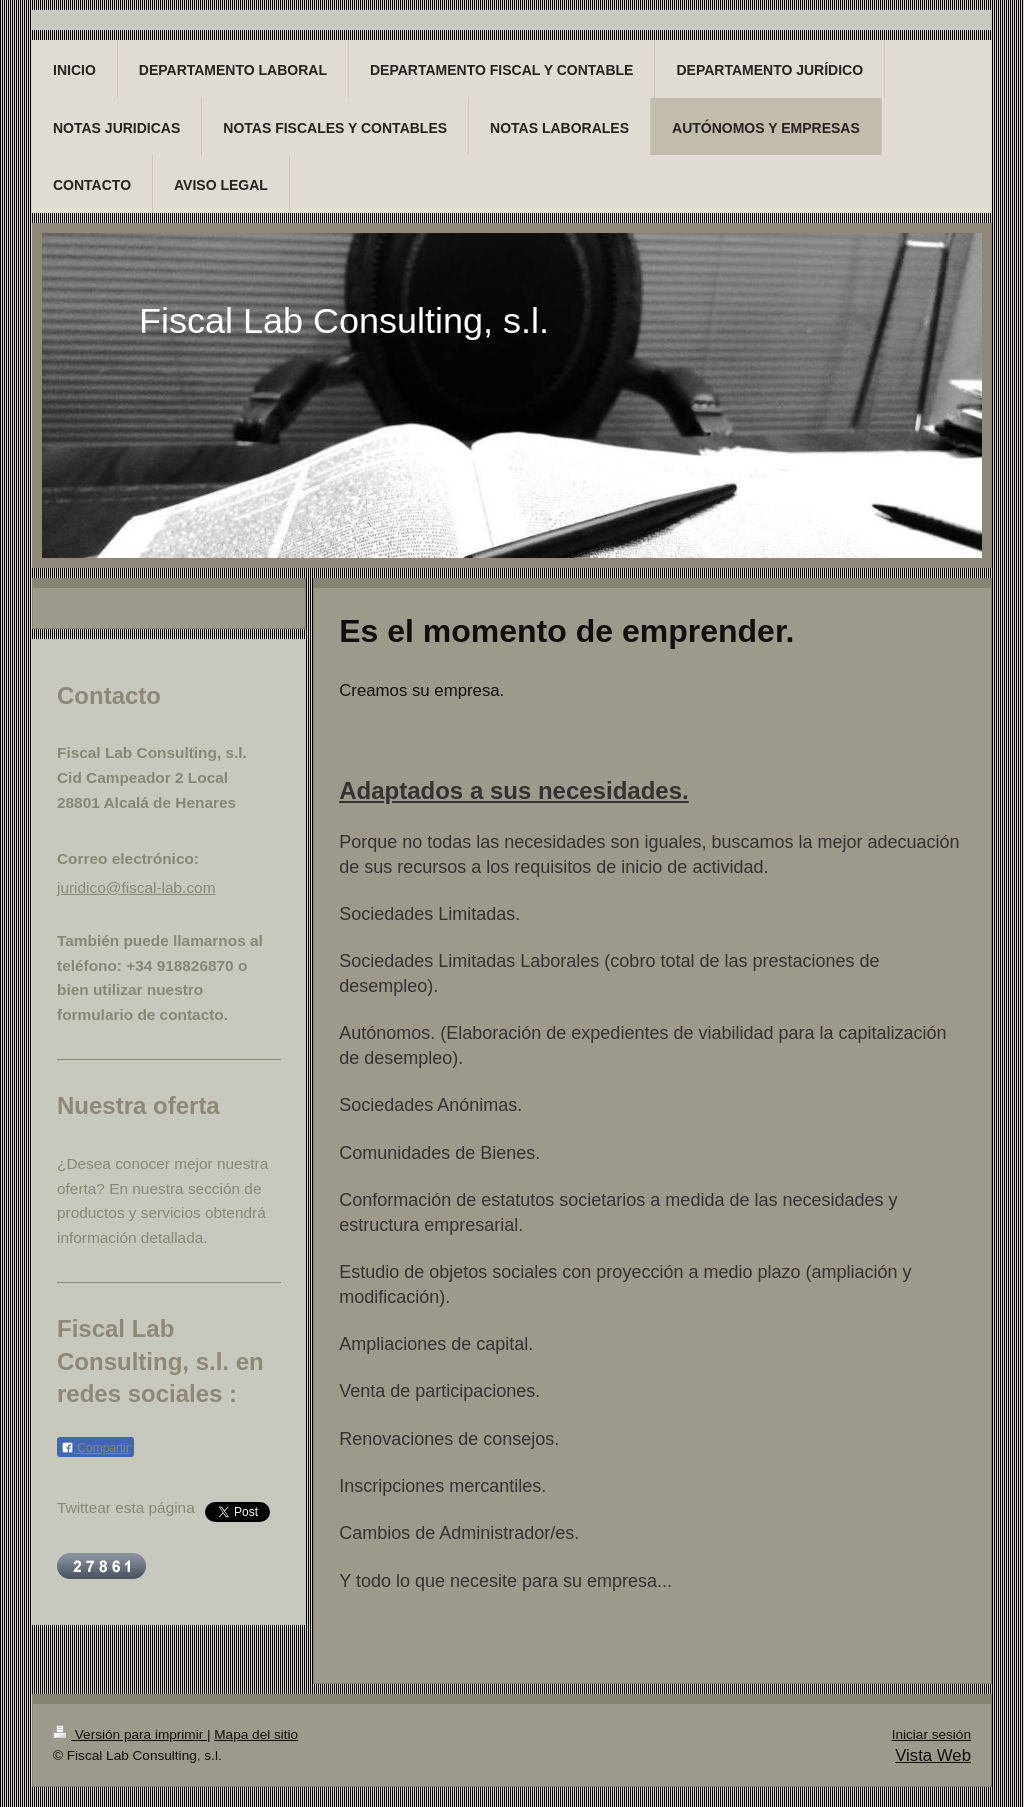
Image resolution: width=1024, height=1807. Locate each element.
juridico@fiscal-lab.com (136, 887)
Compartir (95, 1448)
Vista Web (933, 1755)
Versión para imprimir (130, 1734)
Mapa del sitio (256, 1734)
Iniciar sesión (931, 1734)
